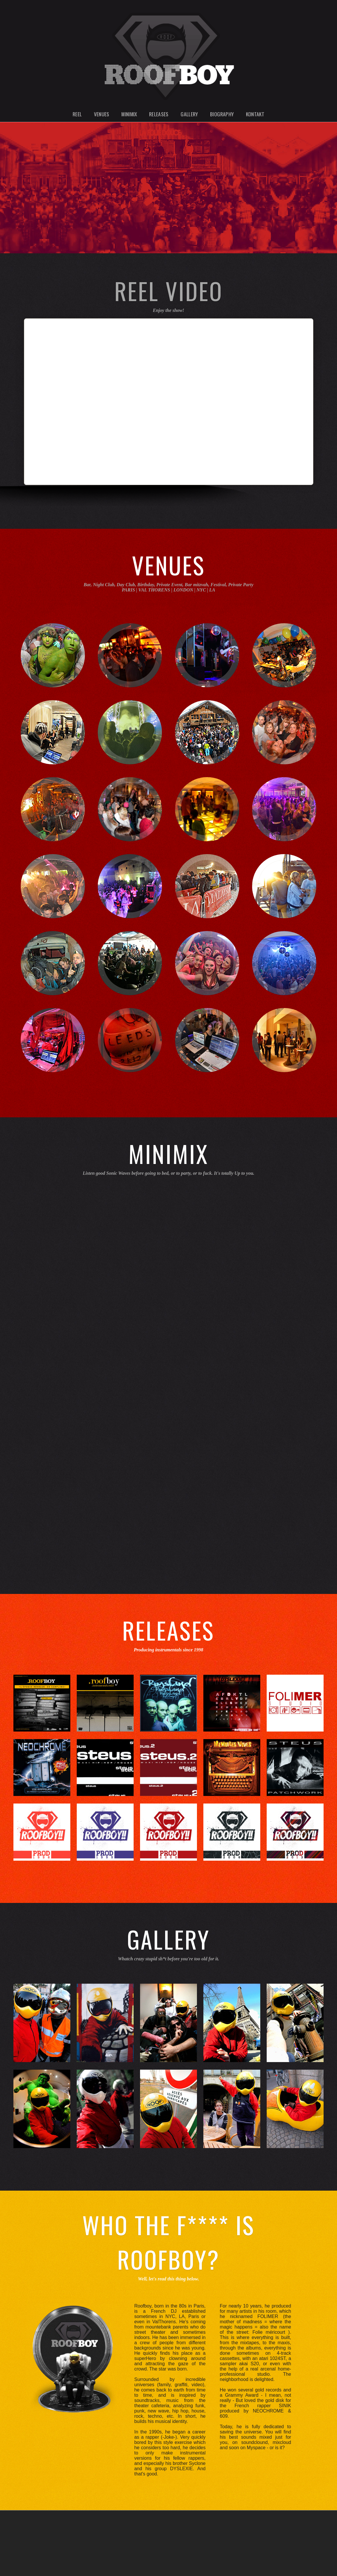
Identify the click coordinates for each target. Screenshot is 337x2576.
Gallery (189, 114)
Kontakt (255, 114)
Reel (77, 114)
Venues (101, 114)
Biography (222, 114)
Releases (159, 114)
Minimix (129, 114)
